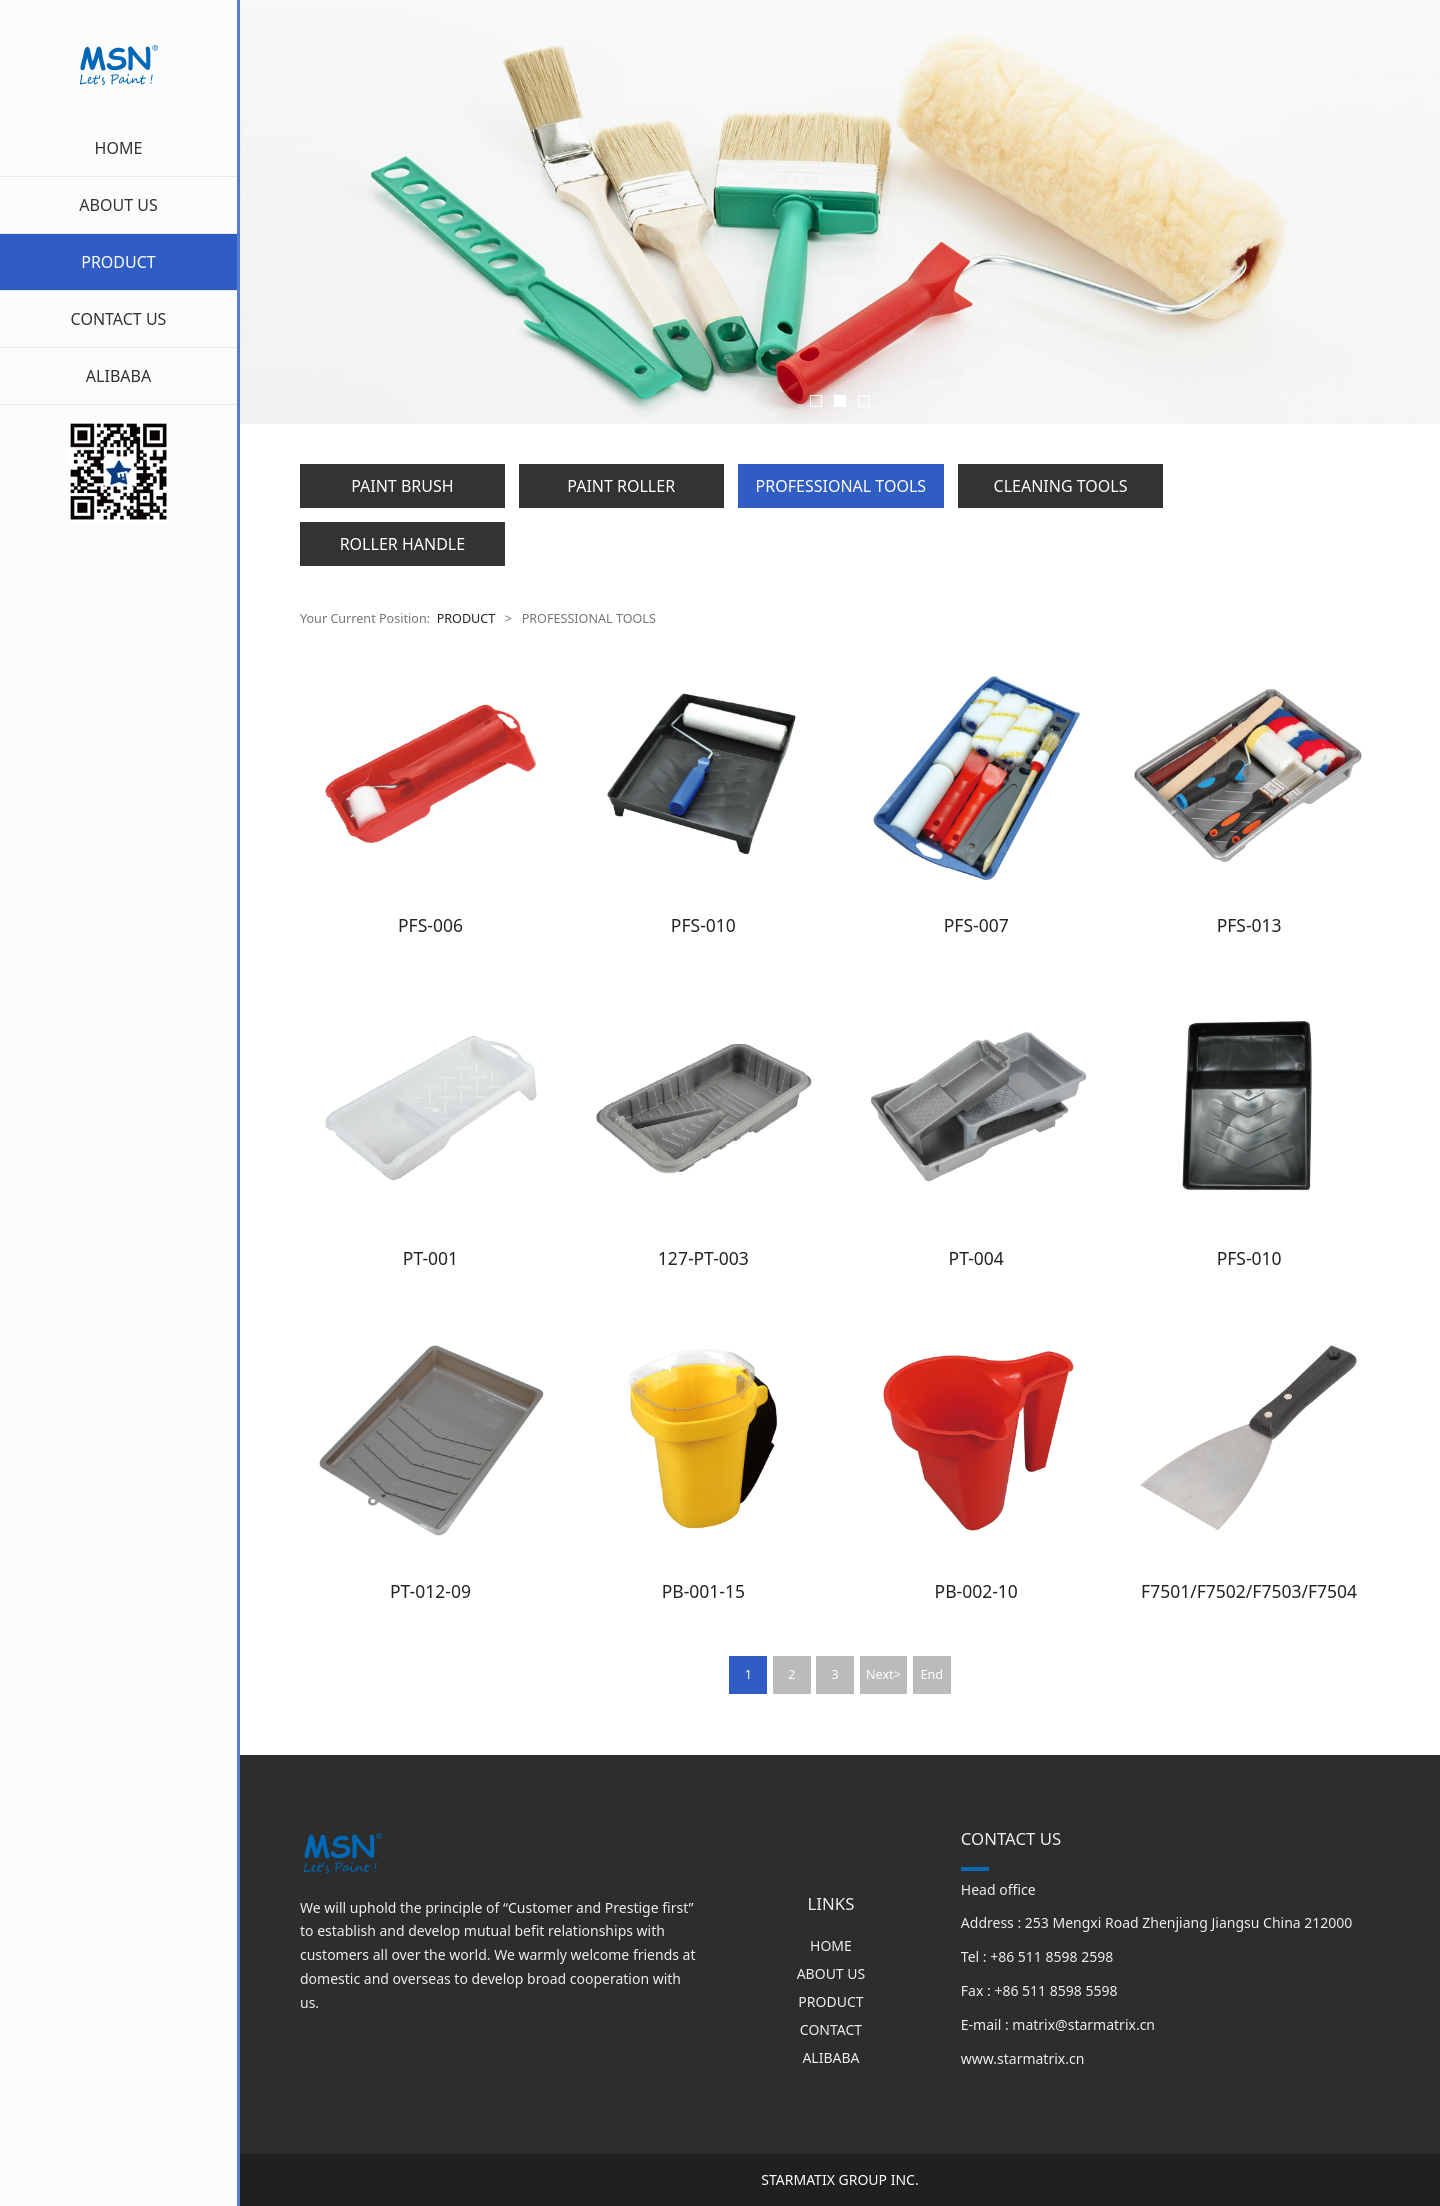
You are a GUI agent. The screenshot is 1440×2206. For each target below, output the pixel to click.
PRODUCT (118, 262)
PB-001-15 (703, 1591)
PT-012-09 (430, 1591)
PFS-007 (976, 925)
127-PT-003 (703, 1258)
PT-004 (976, 1258)
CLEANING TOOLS (1061, 486)
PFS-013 (1249, 925)
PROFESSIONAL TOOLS (841, 486)
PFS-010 (703, 925)
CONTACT (831, 2029)
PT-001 (430, 1258)
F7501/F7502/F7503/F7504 (1249, 1591)
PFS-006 (430, 925)
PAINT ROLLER (621, 486)
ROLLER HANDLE (402, 544)
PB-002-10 (976, 1591)
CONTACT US (119, 319)
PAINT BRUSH (402, 486)
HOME (119, 148)
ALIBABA (118, 376)
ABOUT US (118, 205)
